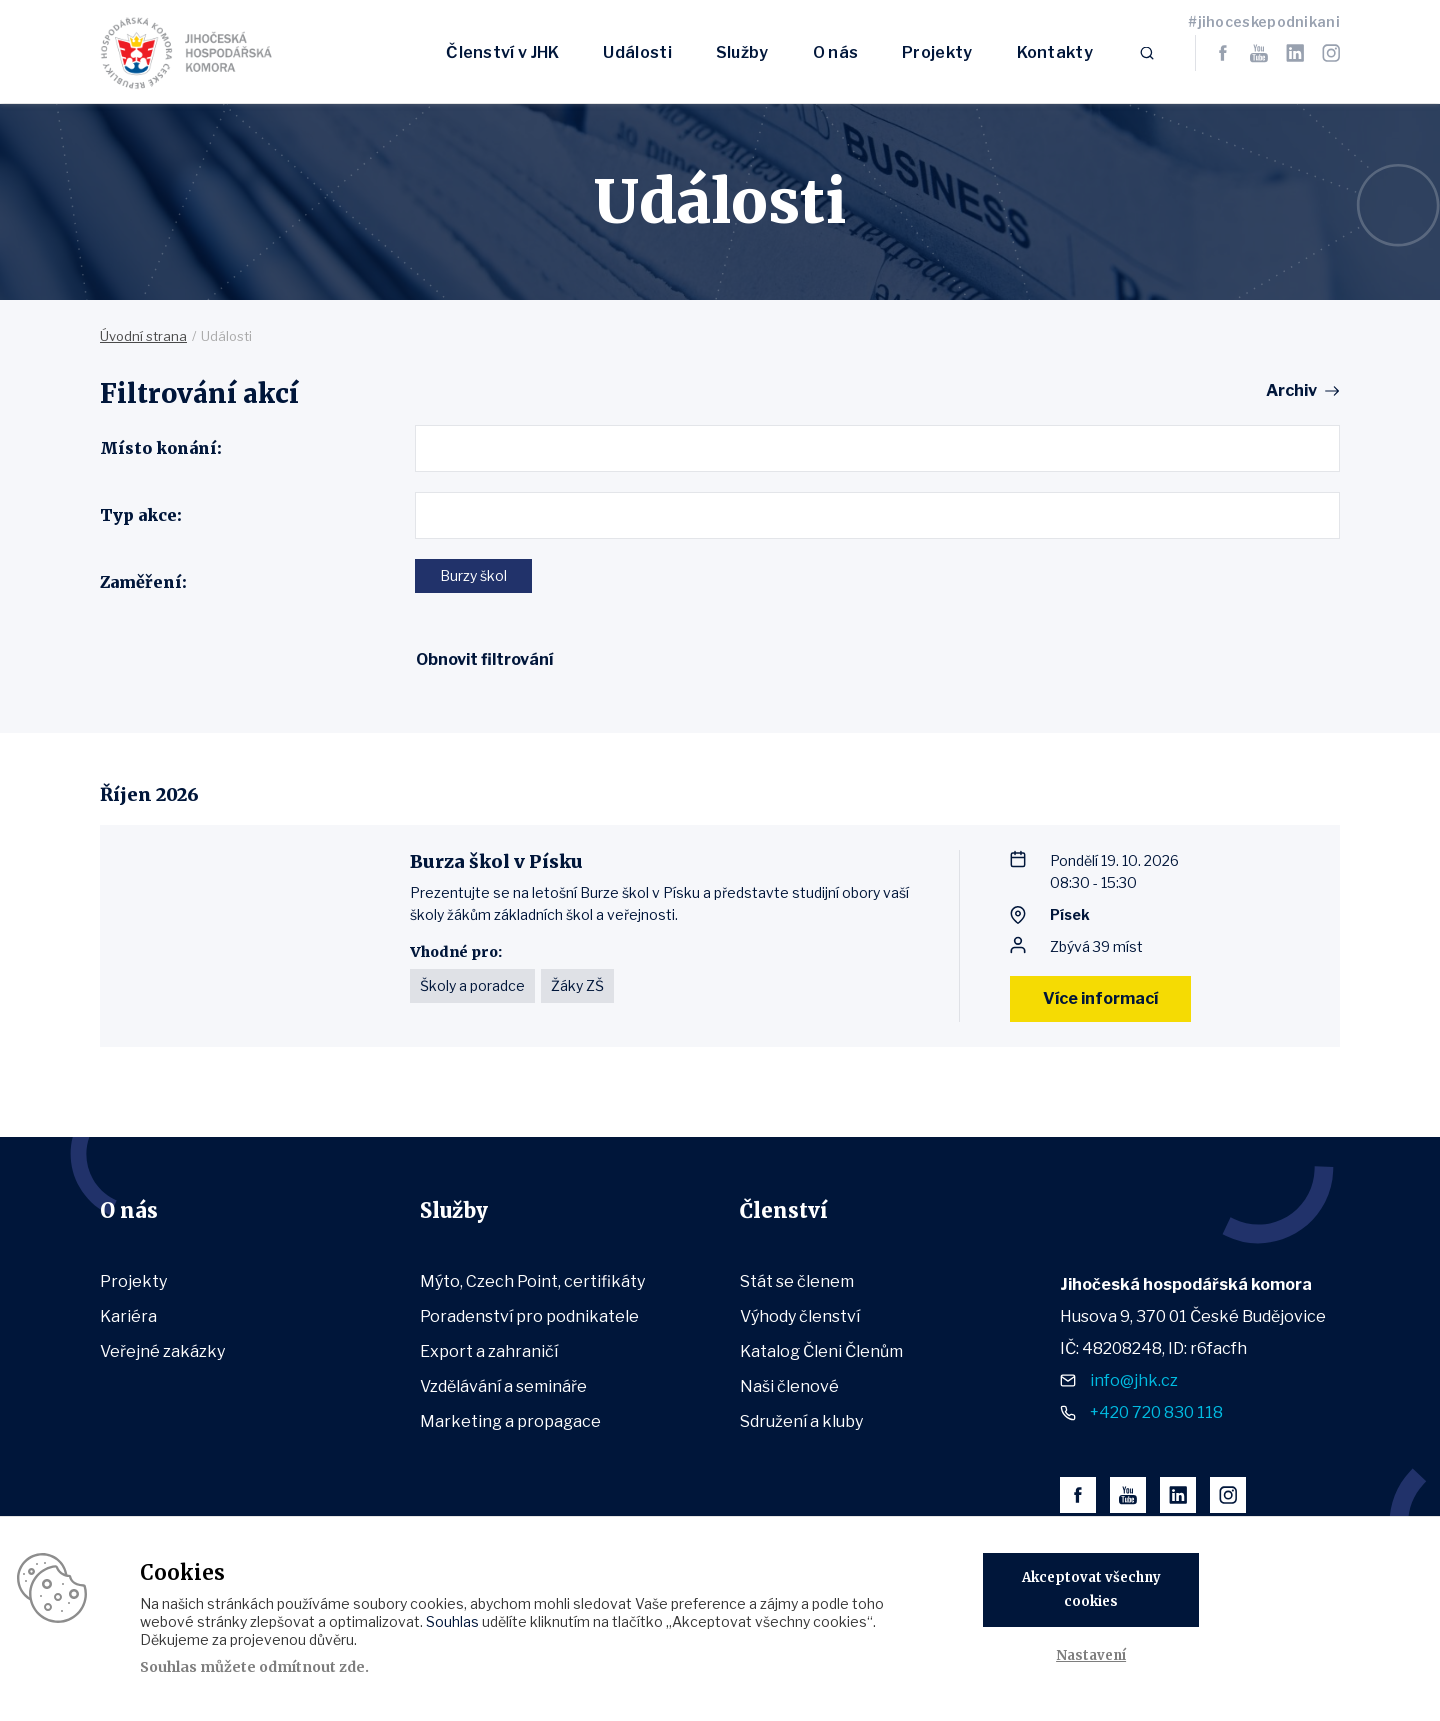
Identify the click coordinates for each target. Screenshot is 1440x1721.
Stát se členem (797, 1281)
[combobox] (877, 448)
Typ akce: (141, 515)
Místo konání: (161, 448)
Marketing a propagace (510, 1421)
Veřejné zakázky (162, 1351)
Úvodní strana (143, 336)
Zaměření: (143, 582)
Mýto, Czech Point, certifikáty (532, 1281)
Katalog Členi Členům (821, 1351)
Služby (742, 52)
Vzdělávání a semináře (503, 1386)
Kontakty (1055, 52)
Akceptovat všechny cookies (1091, 1589)
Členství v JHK (502, 52)
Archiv (1291, 391)
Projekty (937, 52)
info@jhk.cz (1134, 1380)
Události (637, 52)
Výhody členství (800, 1316)
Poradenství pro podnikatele (529, 1316)
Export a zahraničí (489, 1351)
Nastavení (1091, 1655)
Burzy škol (473, 575)
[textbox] (428, 448)
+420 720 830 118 (1156, 1412)
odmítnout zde (312, 1667)
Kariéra (128, 1316)
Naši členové (789, 1386)
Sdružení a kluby (801, 1421)
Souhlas (452, 1621)
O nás (836, 52)
